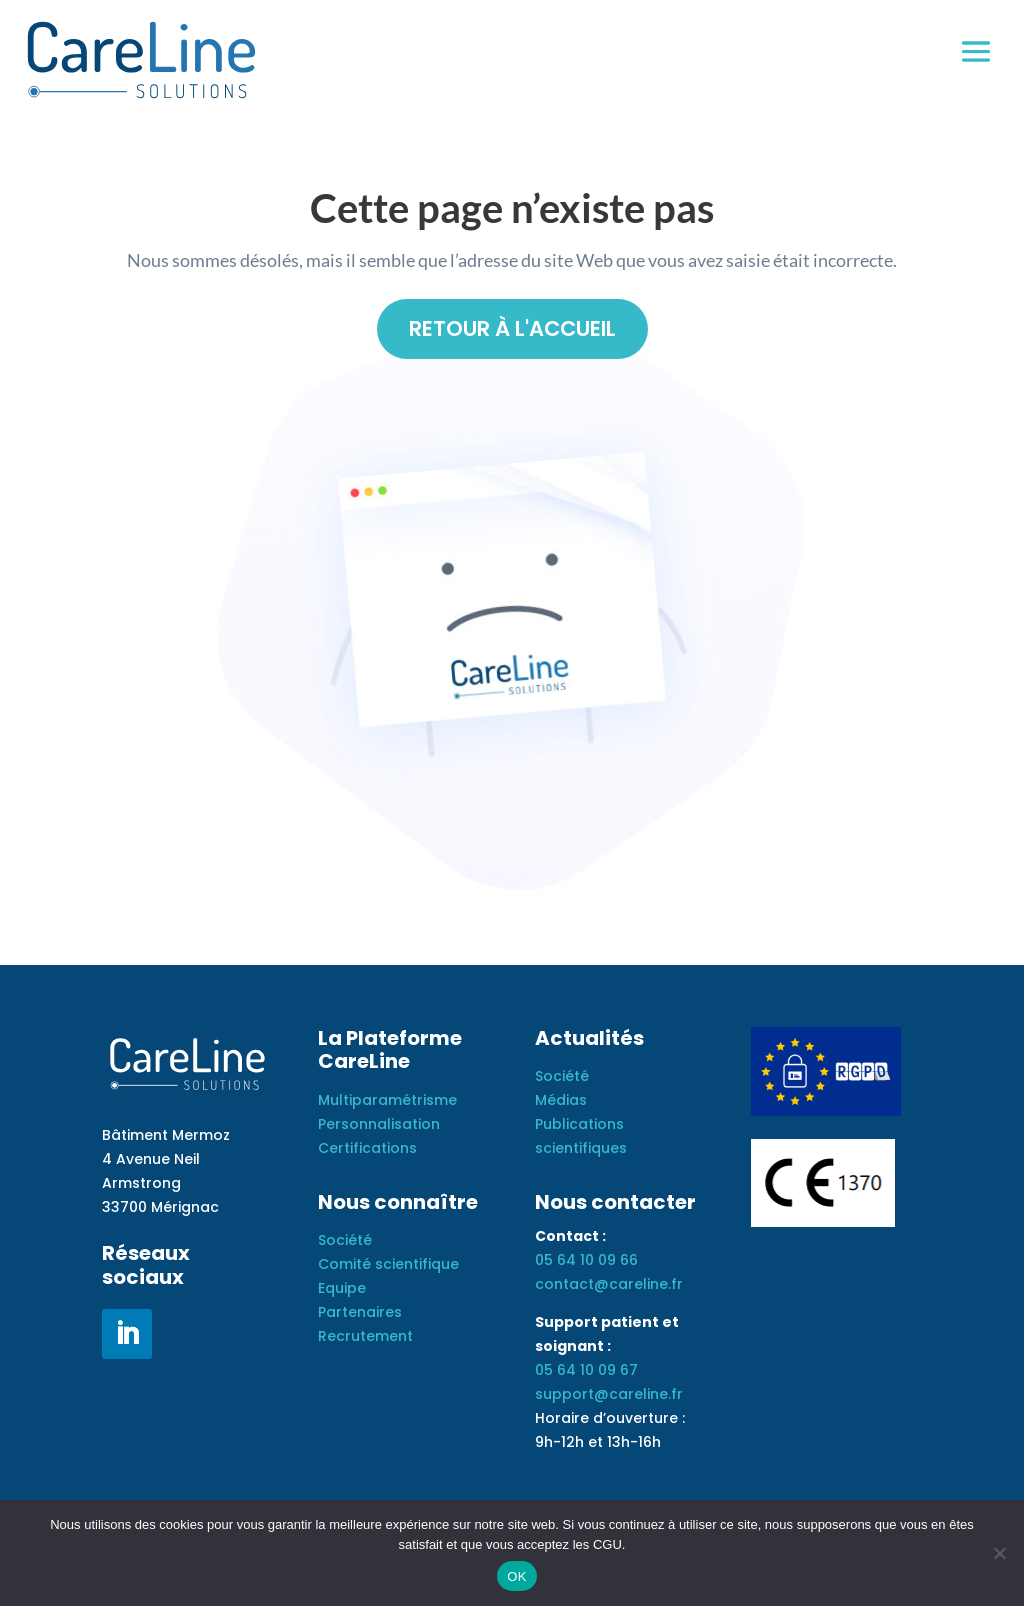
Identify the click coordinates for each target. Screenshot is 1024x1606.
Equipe (342, 1290)
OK (516, 1576)
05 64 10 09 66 (586, 1262)
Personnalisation (379, 1126)
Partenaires (360, 1314)
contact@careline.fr (609, 1286)
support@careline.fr (609, 1396)
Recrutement (365, 1337)
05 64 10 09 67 (586, 1372)
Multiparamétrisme (387, 1102)
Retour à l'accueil (512, 329)
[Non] (999, 1553)
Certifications (367, 1150)
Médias (561, 1102)
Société (345, 1242)
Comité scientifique (388, 1266)
